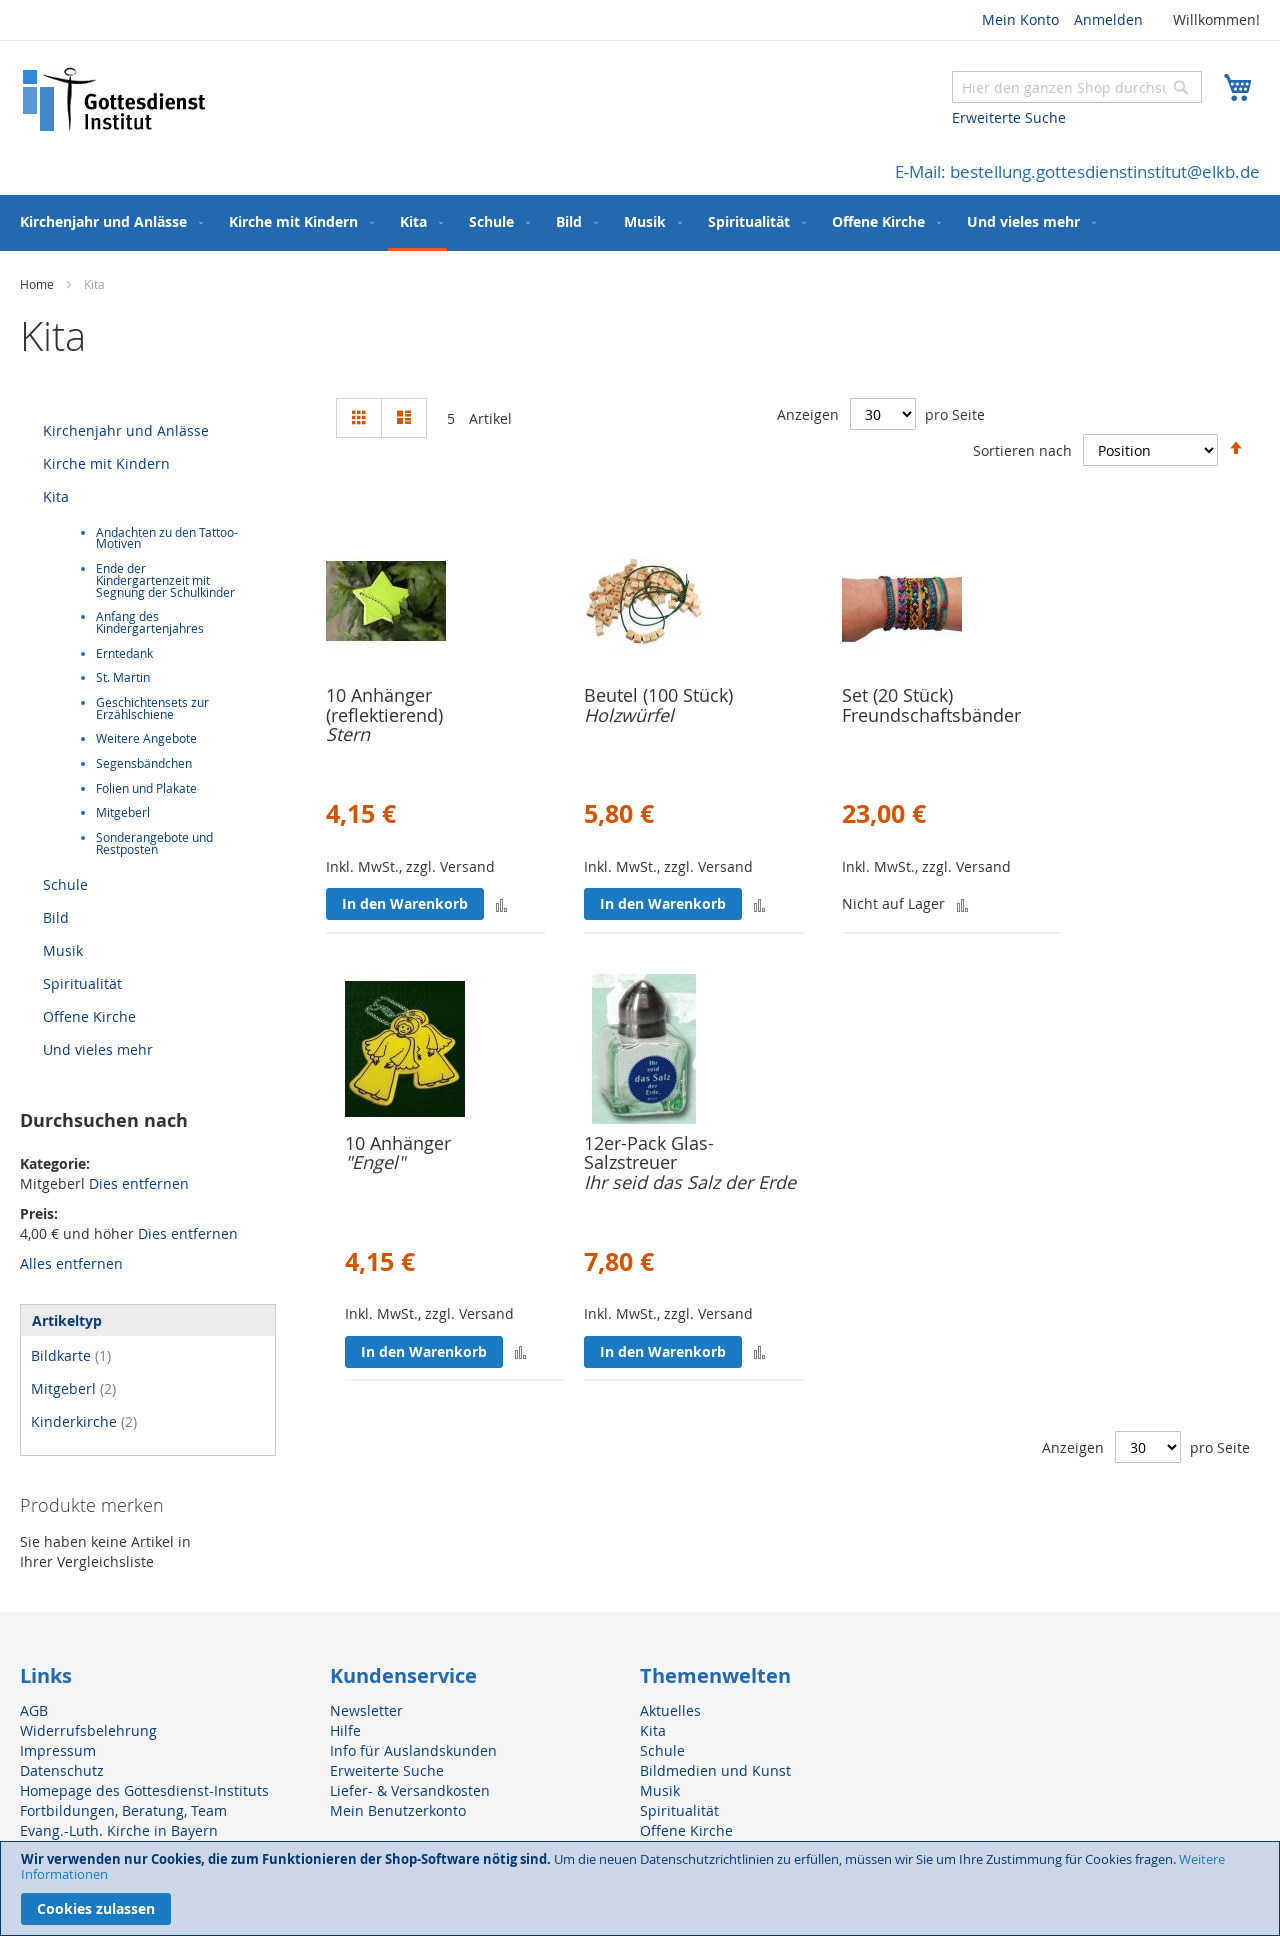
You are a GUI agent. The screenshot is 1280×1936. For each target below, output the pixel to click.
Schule (65, 884)
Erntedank (124, 653)
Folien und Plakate (146, 788)
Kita (56, 496)
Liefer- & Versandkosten (410, 1790)
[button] (501, 904)
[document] (640, 1888)
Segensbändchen (144, 763)
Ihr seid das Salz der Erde (690, 1182)
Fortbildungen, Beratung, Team (123, 1810)
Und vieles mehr (98, 1049)
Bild (56, 917)
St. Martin (123, 677)
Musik (63, 950)
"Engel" (375, 1162)
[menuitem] (107, 221)
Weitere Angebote (146, 738)
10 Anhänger (398, 1143)
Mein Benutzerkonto (398, 1810)
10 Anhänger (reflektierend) (384, 705)
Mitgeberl (123, 812)
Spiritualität (82, 983)
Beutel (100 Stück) (658, 695)
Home (38, 284)
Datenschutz (62, 1770)
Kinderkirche (84, 1421)
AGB (34, 1710)
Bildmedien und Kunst (715, 1770)
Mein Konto (1020, 19)
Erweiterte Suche (1009, 117)
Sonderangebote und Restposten (154, 843)
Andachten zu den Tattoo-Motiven (167, 538)
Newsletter (366, 1710)
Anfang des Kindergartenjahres (150, 622)
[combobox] (1077, 87)
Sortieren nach (1022, 450)
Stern (348, 734)
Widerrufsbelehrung (88, 1730)
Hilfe (345, 1730)
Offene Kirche (89, 1016)
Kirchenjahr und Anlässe (126, 430)
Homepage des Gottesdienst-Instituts (144, 1790)
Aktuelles (670, 1710)
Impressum (58, 1750)
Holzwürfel (629, 715)
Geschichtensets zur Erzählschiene (152, 708)
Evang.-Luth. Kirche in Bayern (119, 1830)
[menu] (640, 223)
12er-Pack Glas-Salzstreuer (649, 1153)
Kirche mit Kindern (106, 463)
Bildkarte (71, 1355)
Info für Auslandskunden (413, 1750)
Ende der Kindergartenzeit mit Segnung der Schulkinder (165, 580)
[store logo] (115, 99)
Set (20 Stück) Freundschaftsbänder (931, 705)
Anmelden (1108, 19)
